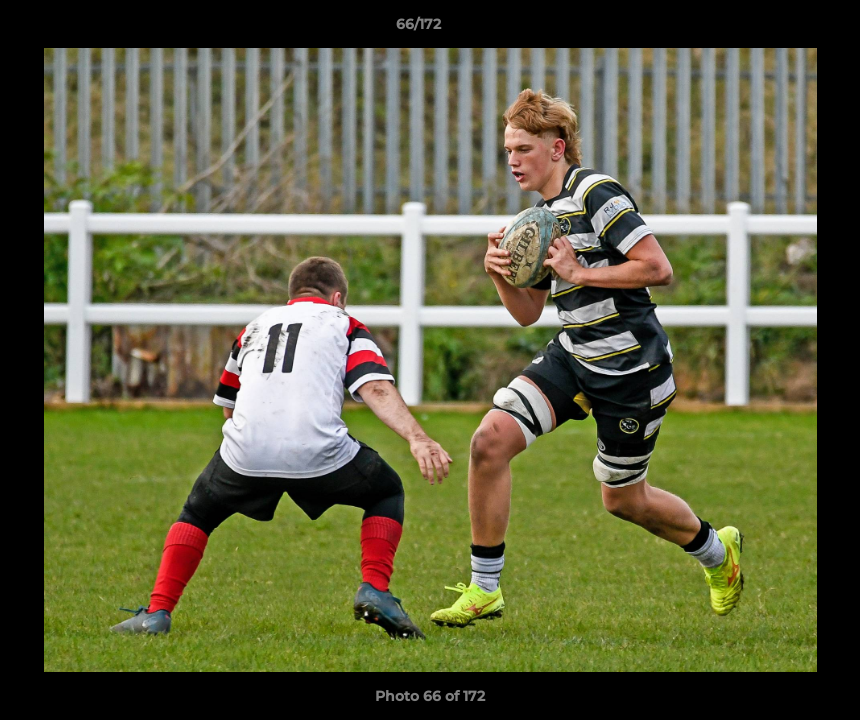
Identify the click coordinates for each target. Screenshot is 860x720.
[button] (776, 29)
